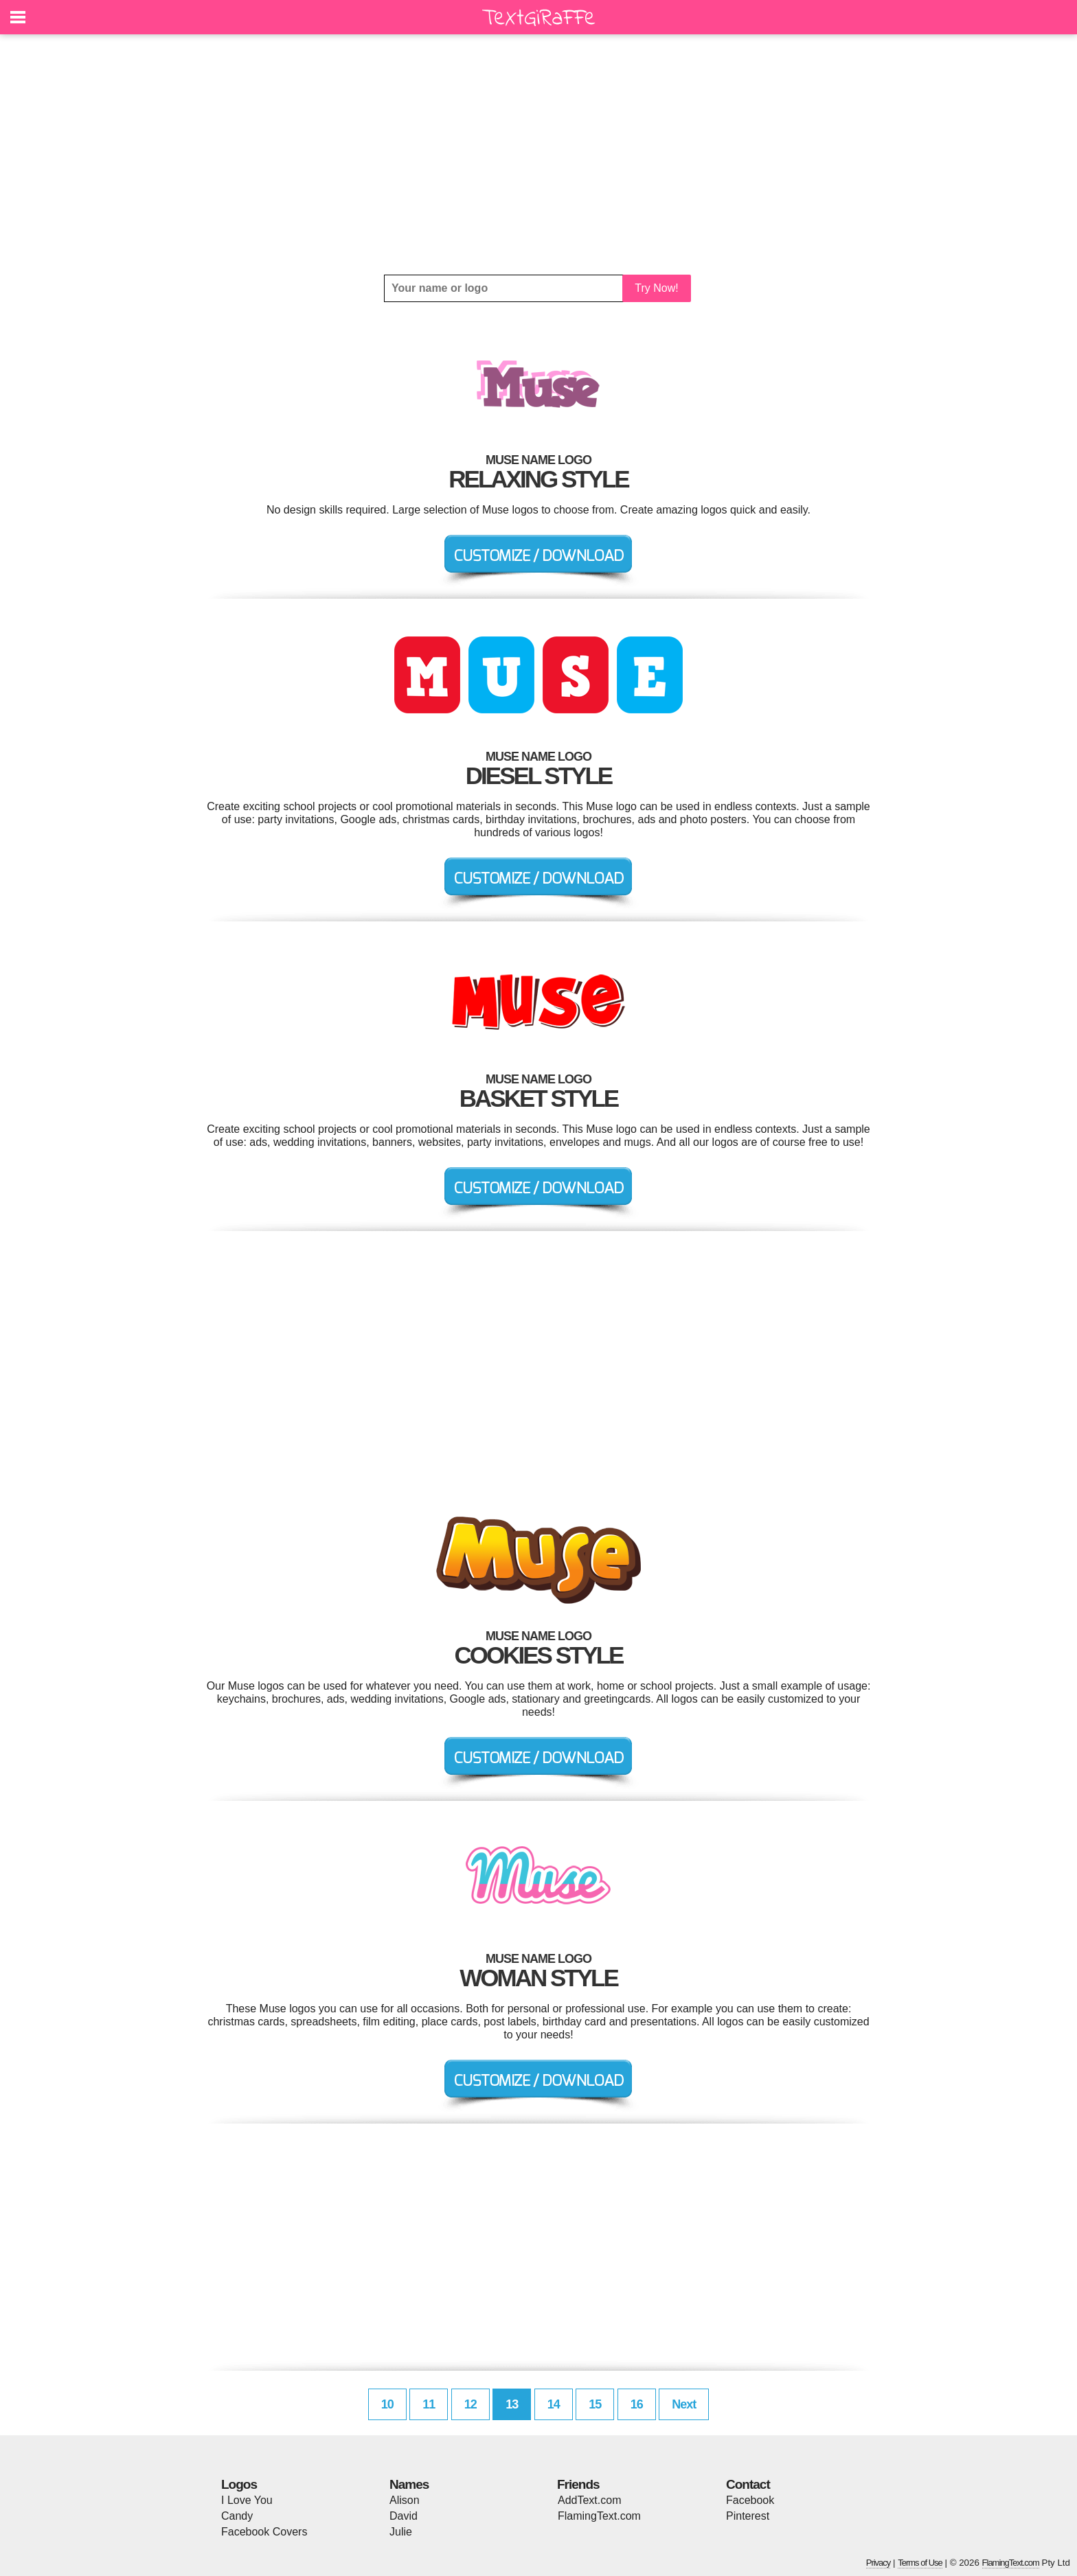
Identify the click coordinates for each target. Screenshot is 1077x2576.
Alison (404, 2500)
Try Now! (656, 288)
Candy (237, 2516)
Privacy (878, 2562)
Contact (748, 2484)
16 (637, 2404)
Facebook (750, 2500)
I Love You (247, 2500)
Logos (239, 2484)
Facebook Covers (264, 2532)
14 (553, 2404)
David (403, 2516)
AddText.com (589, 2500)
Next (684, 2404)
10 (387, 2404)
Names (409, 2484)
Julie (400, 2532)
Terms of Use (920, 2562)
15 (595, 2404)
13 (512, 2404)
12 (470, 2404)
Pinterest (747, 2516)
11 (428, 2404)
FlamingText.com (599, 2516)
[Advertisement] (538, 154)
